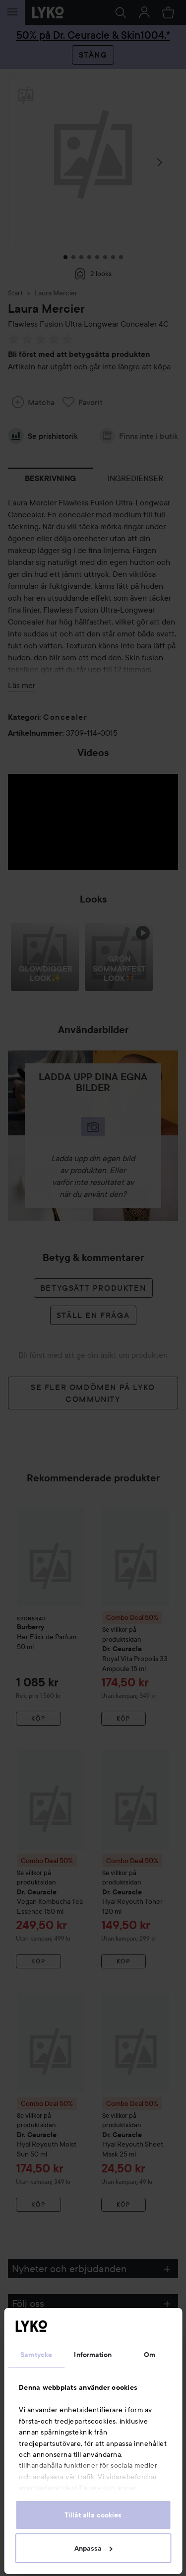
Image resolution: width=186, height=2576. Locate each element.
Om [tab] (149, 2355)
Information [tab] (93, 2355)
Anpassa (93, 2548)
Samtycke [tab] (36, 2355)
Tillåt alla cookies (93, 2515)
